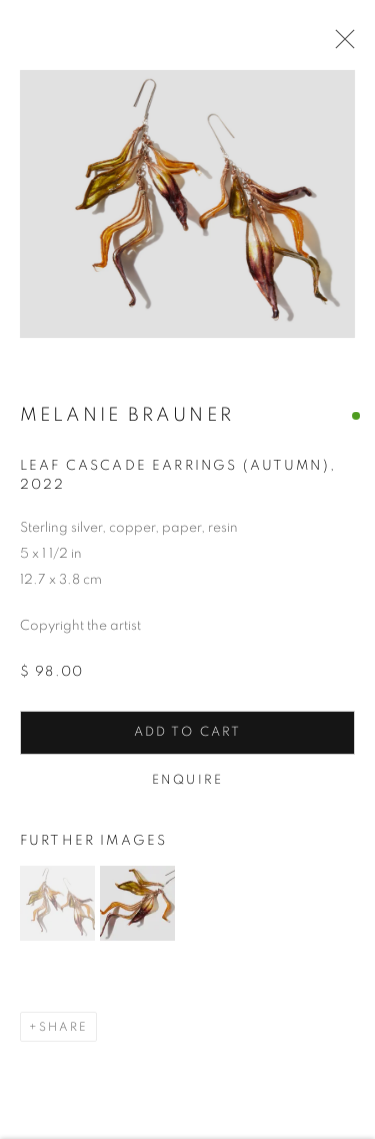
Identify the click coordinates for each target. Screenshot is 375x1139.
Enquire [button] (187, 782)
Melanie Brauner (127, 417)
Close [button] (340, 45)
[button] (57, 905)
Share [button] (63, 1029)
